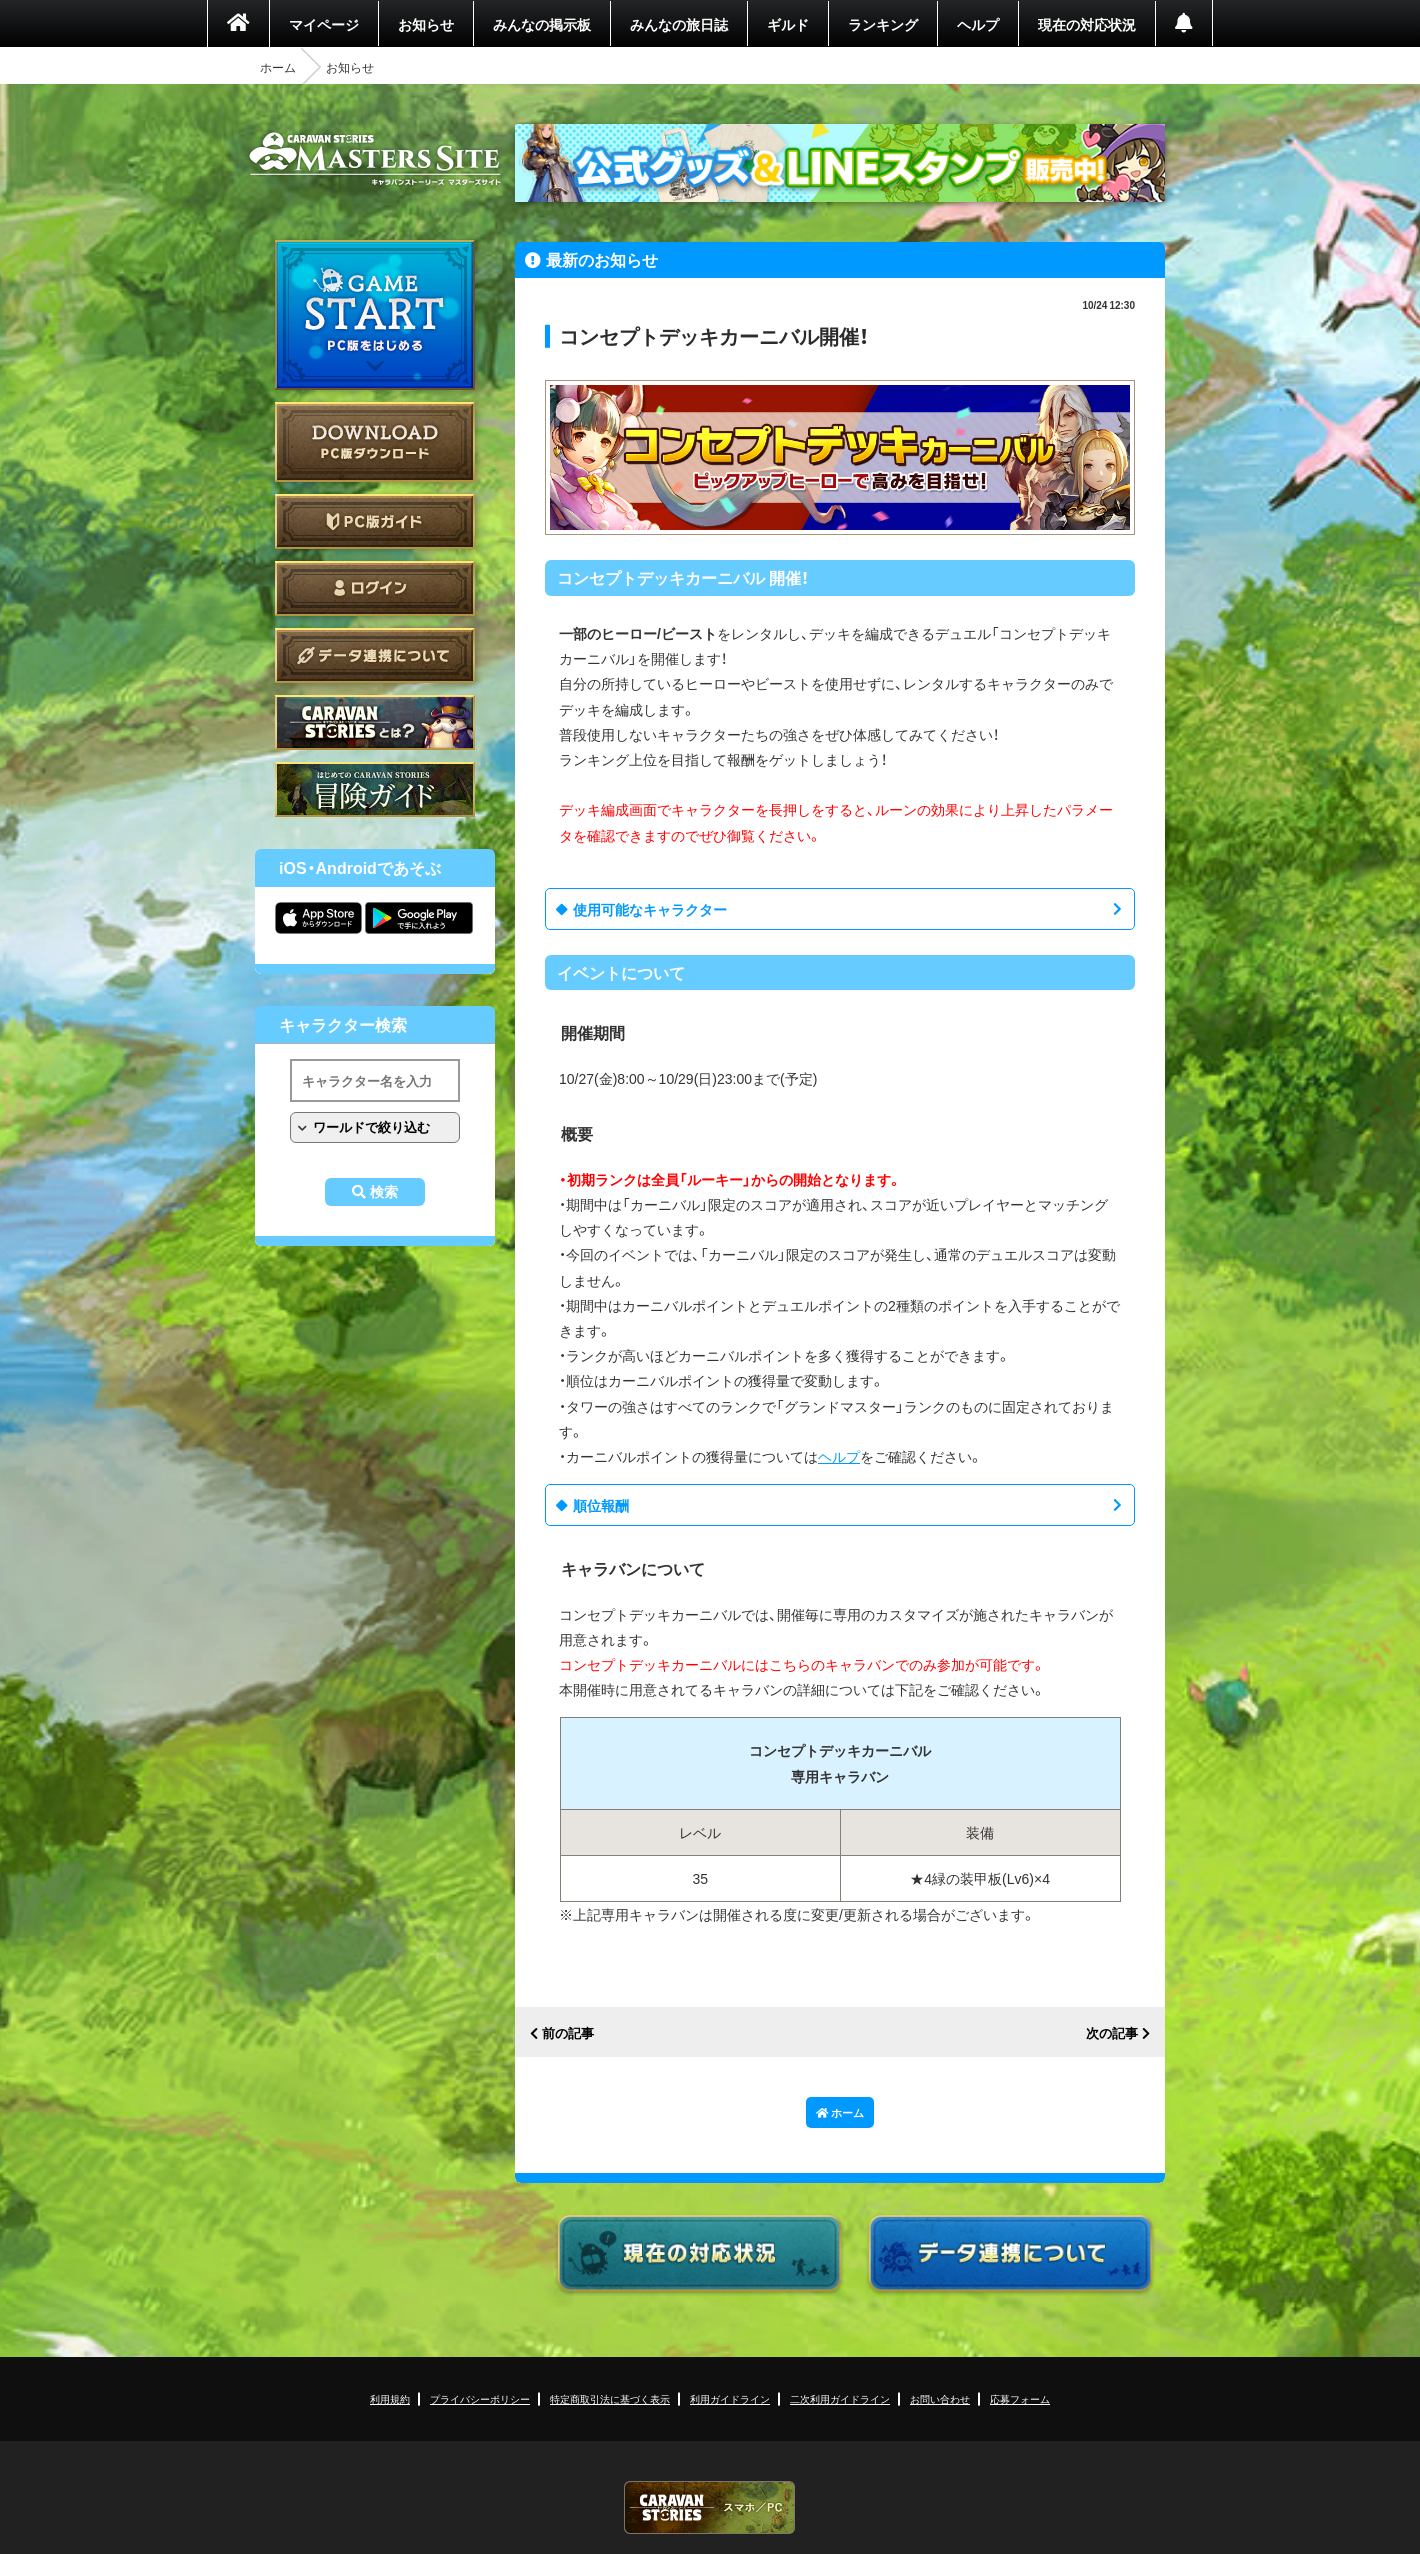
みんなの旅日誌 (679, 24)
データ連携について (375, 655)
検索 (384, 1192)
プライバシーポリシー (480, 2398)
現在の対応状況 (1087, 24)
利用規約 (390, 2398)
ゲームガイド (375, 789)
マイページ (324, 24)
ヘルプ (978, 24)
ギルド (788, 24)
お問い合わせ (940, 2398)
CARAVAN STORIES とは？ (375, 722)
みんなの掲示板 (542, 24)
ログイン (375, 588)
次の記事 (1112, 2033)
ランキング (883, 24)
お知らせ (426, 24)
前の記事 (568, 2033)
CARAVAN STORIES (710, 2507)
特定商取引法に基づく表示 (610, 2398)
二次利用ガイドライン (840, 2398)
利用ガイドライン (730, 2398)
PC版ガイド (375, 521)
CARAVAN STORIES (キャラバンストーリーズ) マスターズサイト (375, 159)
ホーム (278, 67)
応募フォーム (1020, 2398)
